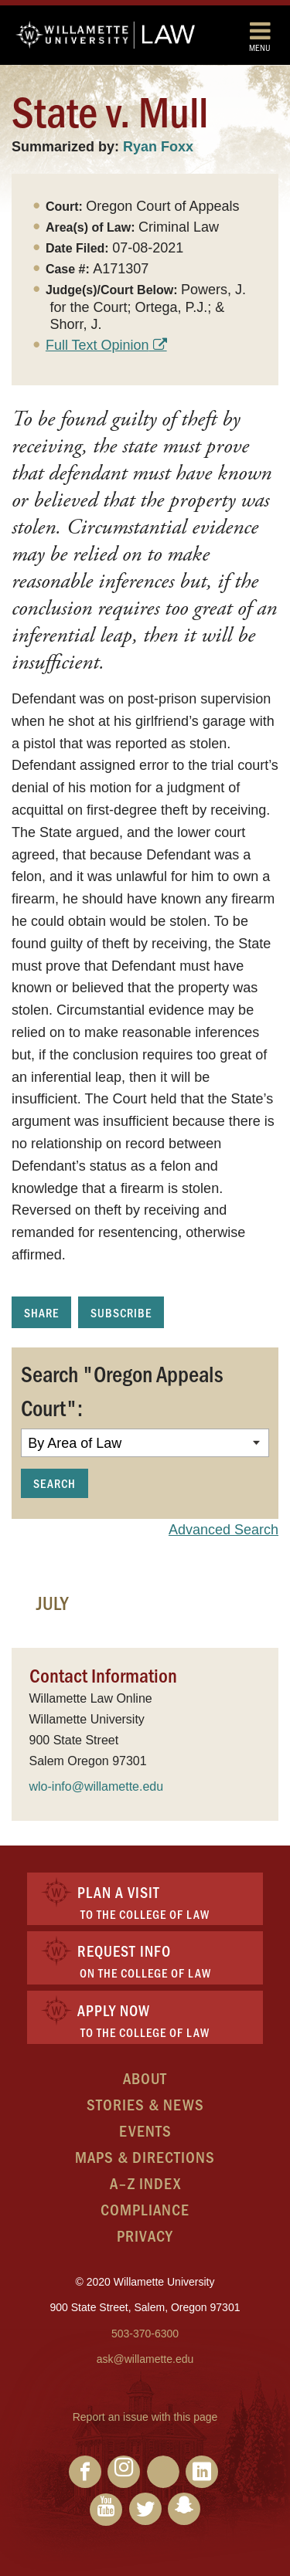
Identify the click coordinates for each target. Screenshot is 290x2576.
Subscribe (121, 1312)
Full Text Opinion (97, 345)
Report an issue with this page (145, 2417)
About (145, 2077)
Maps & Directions (145, 2156)
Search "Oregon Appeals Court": (122, 1390)
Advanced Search (223, 1529)
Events (145, 2130)
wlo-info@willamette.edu (96, 1786)
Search (54, 1483)
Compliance (145, 2208)
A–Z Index (145, 2182)
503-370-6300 (145, 2333)
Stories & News (145, 2103)
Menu (260, 36)
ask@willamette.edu (145, 2359)
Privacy (145, 2235)
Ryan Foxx (158, 146)
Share (41, 1312)
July (52, 1602)
